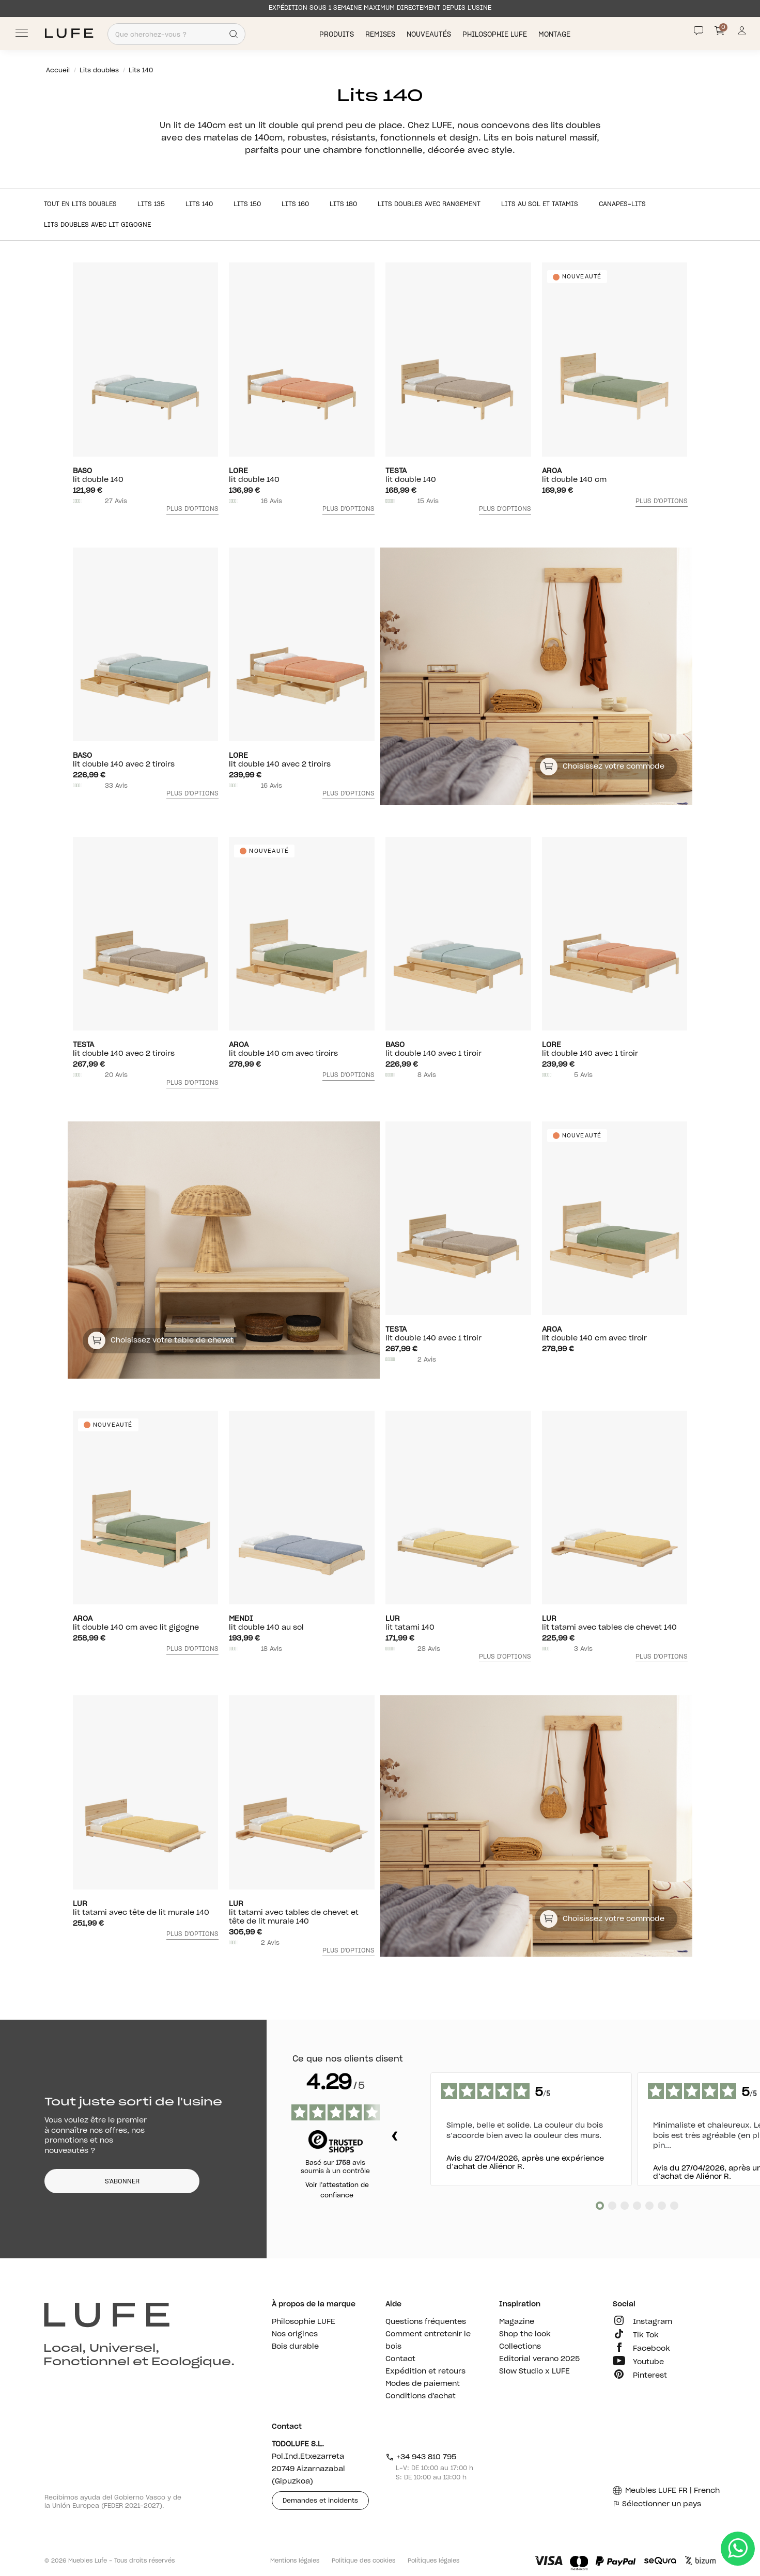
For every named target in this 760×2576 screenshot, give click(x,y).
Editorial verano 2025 (539, 2359)
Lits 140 (199, 204)
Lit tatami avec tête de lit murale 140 (146, 1908)
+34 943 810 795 (420, 2457)
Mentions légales (294, 2561)
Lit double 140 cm (615, 475)
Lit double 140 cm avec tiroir (615, 1333)
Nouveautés (430, 34)
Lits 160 (295, 204)
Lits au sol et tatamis (539, 204)
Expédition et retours (425, 2371)
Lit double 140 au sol (302, 1623)
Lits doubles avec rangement (429, 204)
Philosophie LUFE (495, 34)
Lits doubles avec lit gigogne (97, 225)
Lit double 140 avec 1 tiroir (458, 1049)
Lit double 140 (146, 475)
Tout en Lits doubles (80, 204)
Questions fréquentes (425, 2321)
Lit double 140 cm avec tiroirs (302, 1049)
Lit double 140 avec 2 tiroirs (146, 760)
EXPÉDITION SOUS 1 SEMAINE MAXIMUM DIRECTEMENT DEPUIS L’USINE (380, 8)
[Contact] (698, 30)
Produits (337, 34)
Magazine (516, 2321)
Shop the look (525, 2334)
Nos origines (295, 2334)
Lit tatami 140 (458, 1623)
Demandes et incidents (320, 2500)
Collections (520, 2346)
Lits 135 (151, 204)
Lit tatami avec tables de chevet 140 (615, 1623)
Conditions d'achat (420, 2396)
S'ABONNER (122, 2181)
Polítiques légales (433, 2561)
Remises (381, 34)
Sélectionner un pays (657, 2504)
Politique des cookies (363, 2561)
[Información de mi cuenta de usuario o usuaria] (741, 33)
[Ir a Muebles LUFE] (69, 33)
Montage (555, 34)
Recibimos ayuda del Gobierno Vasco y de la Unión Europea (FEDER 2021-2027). (112, 2501)
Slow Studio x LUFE (534, 2371)
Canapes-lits (622, 204)
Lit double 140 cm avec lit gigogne (146, 1623)
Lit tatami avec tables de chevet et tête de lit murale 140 (302, 1912)
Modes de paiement (422, 2383)
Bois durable (295, 2346)
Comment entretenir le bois (428, 2340)
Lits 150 (247, 204)
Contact (400, 2359)
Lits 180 (343, 204)
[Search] (233, 34)
